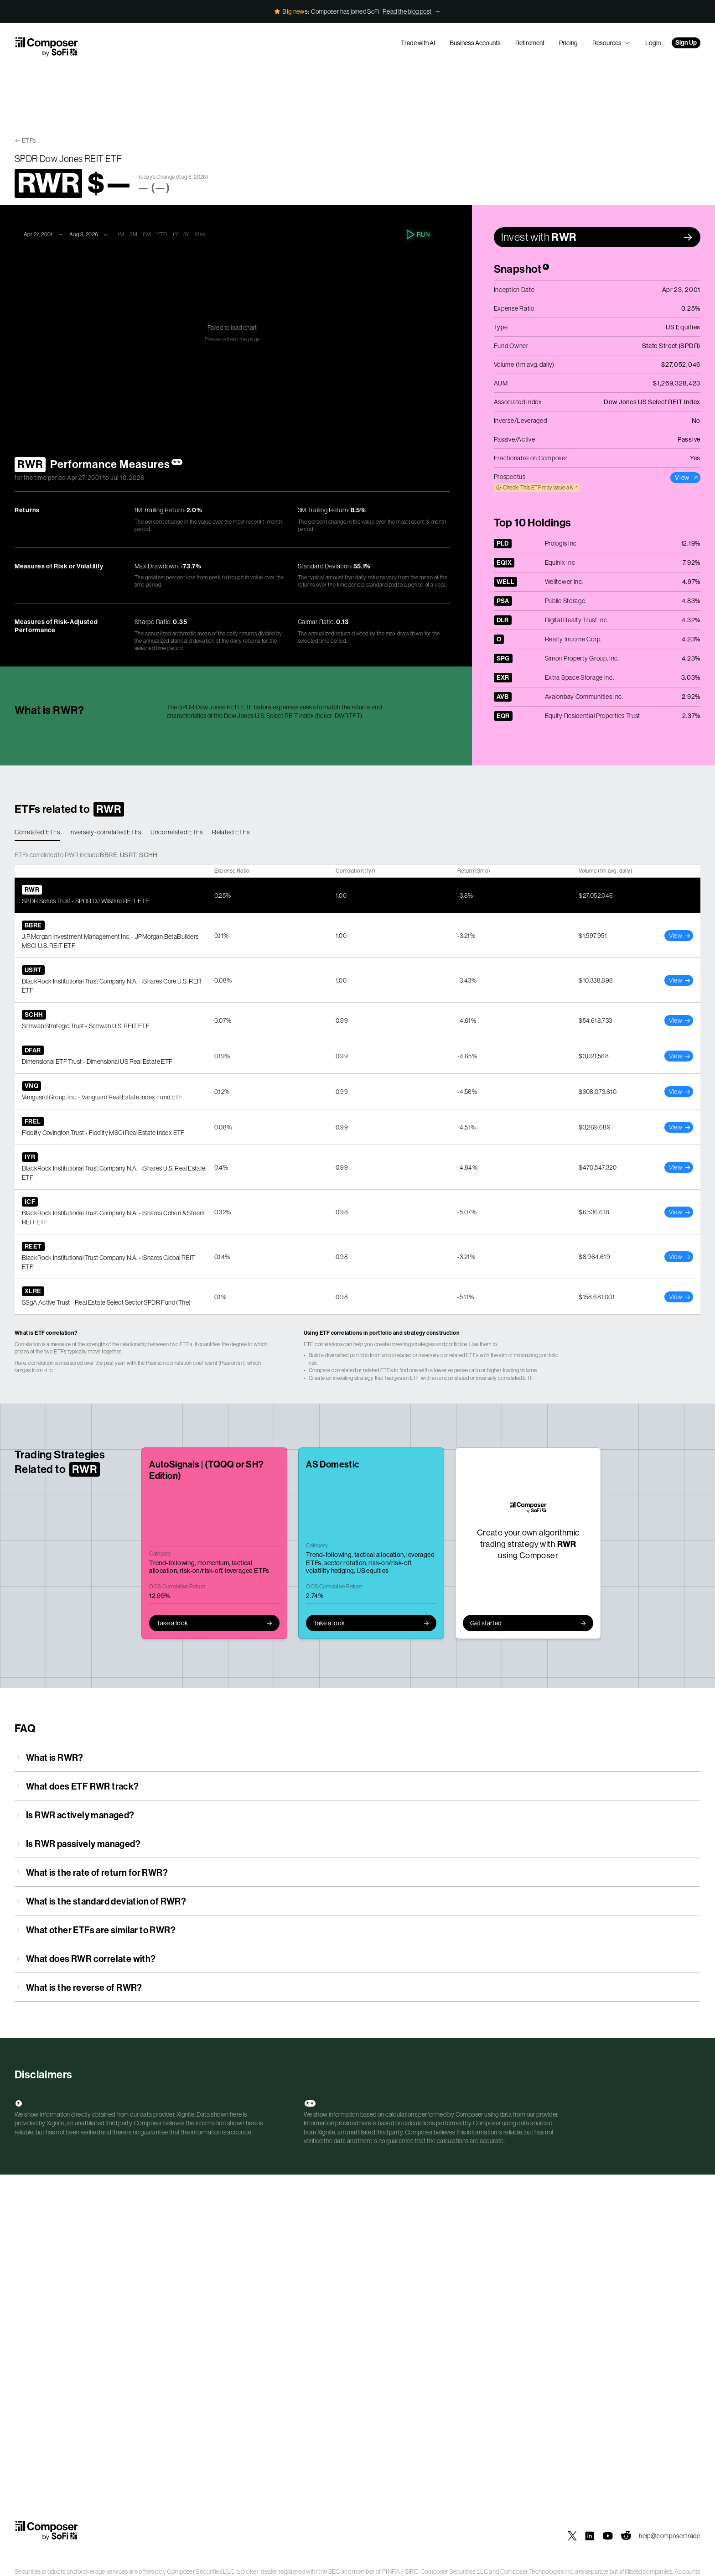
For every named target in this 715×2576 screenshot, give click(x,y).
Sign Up (686, 43)
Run (419, 234)
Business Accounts (475, 43)
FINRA (391, 2571)
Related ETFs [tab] (230, 832)
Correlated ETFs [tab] (37, 832)
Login (653, 43)
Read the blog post (407, 11)
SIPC (411, 2571)
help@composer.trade (669, 2536)
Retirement (529, 43)
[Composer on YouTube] (607, 2535)
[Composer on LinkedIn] (589, 2535)
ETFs (29, 140)
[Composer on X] (572, 2535)
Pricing (568, 43)
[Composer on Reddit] (626, 2535)
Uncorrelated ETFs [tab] (176, 832)
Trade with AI (418, 43)
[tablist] (357, 832)
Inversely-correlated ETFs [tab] (105, 832)
